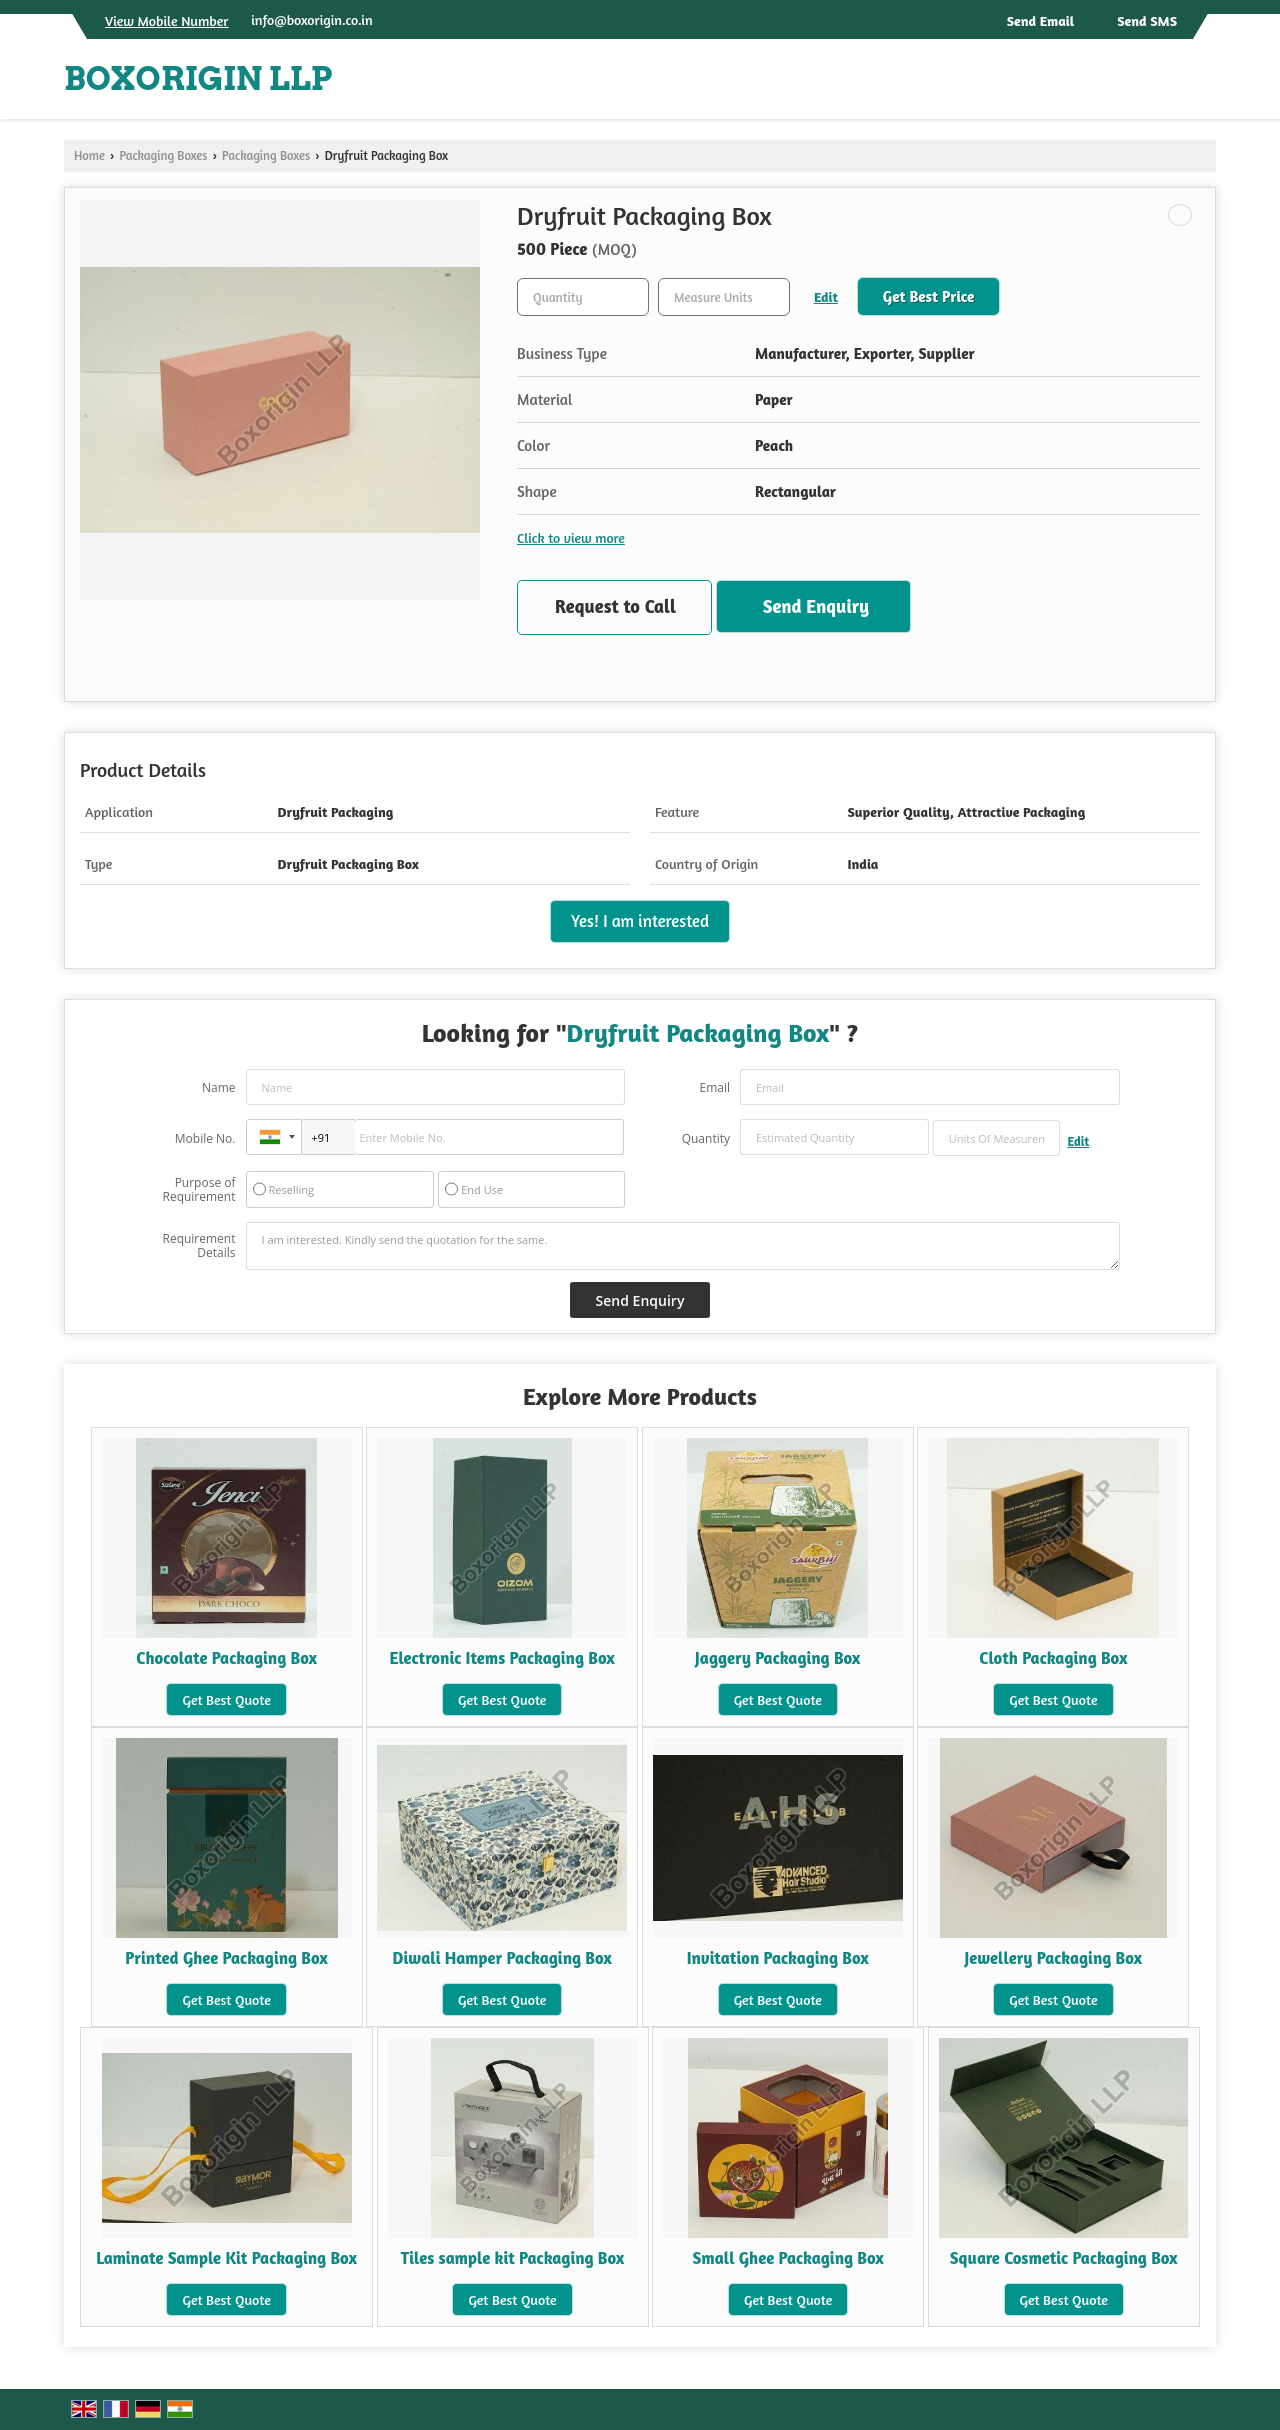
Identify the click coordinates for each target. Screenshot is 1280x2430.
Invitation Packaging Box (778, 1958)
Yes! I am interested (640, 921)
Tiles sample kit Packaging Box (513, 2258)
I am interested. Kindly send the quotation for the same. (683, 1246)
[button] (167, 20)
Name (219, 1087)
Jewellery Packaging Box (1053, 1958)
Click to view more (571, 537)
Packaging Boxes (163, 155)
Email (714, 1087)
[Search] (1203, 84)
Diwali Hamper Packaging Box (502, 1958)
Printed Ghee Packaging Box (226, 1958)
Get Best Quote (226, 1699)
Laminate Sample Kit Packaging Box (226, 2258)
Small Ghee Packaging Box (787, 2258)
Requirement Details (198, 1246)
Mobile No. (205, 1138)
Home (89, 155)
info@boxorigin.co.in (311, 19)
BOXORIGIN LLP (198, 79)
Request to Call (615, 606)
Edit (826, 296)
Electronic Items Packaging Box (502, 1658)
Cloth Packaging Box (1053, 1658)
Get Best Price (929, 296)
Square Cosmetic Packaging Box (1064, 2258)
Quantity (706, 1138)
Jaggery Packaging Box (777, 1658)
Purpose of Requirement (198, 1190)
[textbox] (724, 297)
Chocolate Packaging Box (226, 1658)
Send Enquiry (816, 606)
